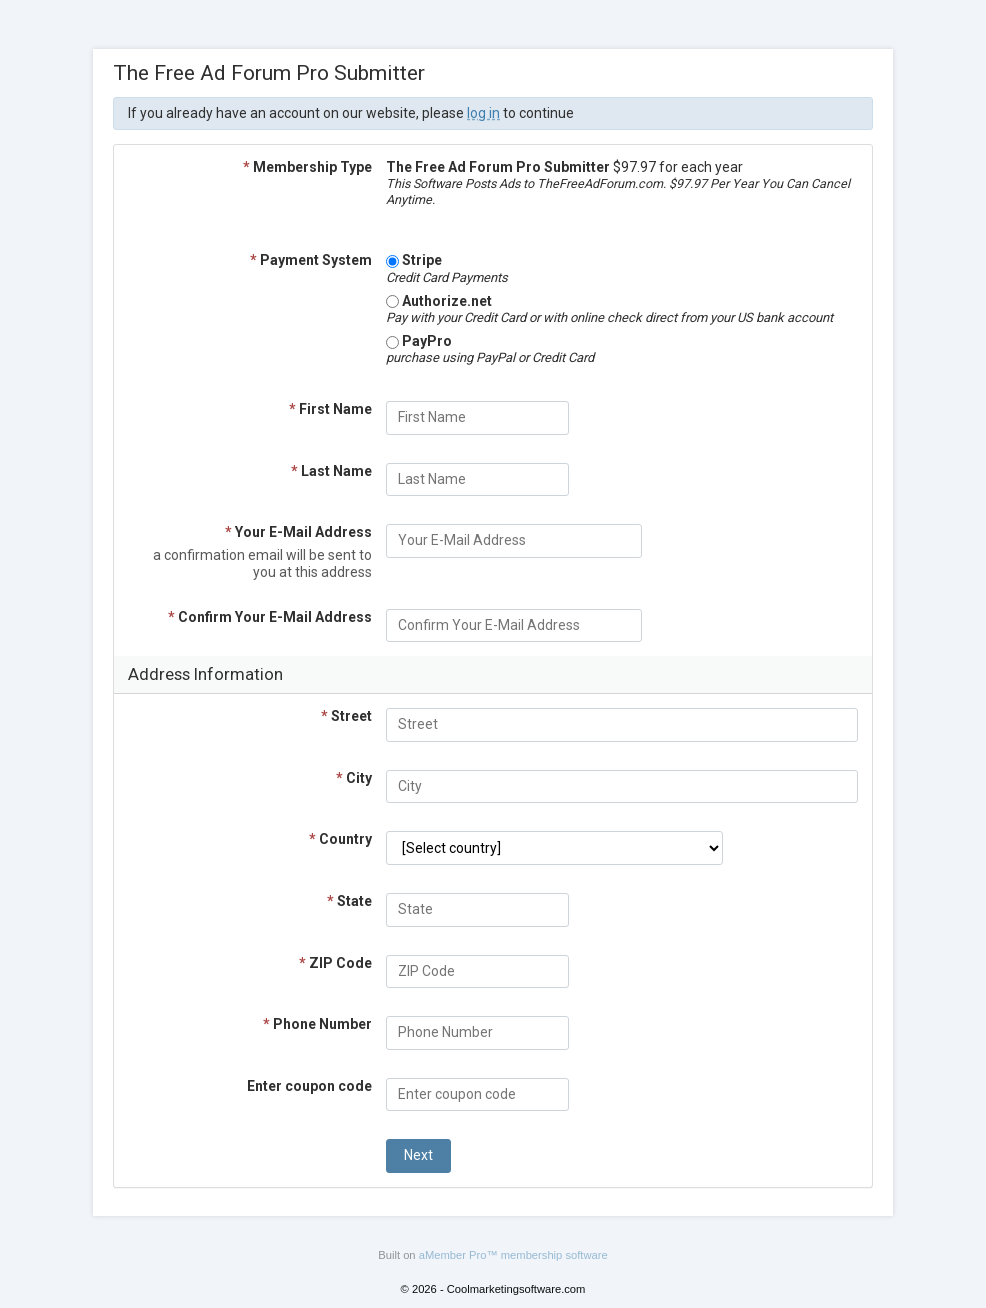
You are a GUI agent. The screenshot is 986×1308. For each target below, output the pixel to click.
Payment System (311, 260)
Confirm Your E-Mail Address (270, 617)
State (349, 901)
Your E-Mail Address (298, 532)
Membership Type (307, 167)
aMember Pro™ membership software (513, 1255)
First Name (330, 409)
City (354, 778)
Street (346, 716)
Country (340, 839)
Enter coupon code (309, 1086)
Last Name (331, 471)
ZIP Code (335, 963)
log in (483, 113)
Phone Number (317, 1024)
